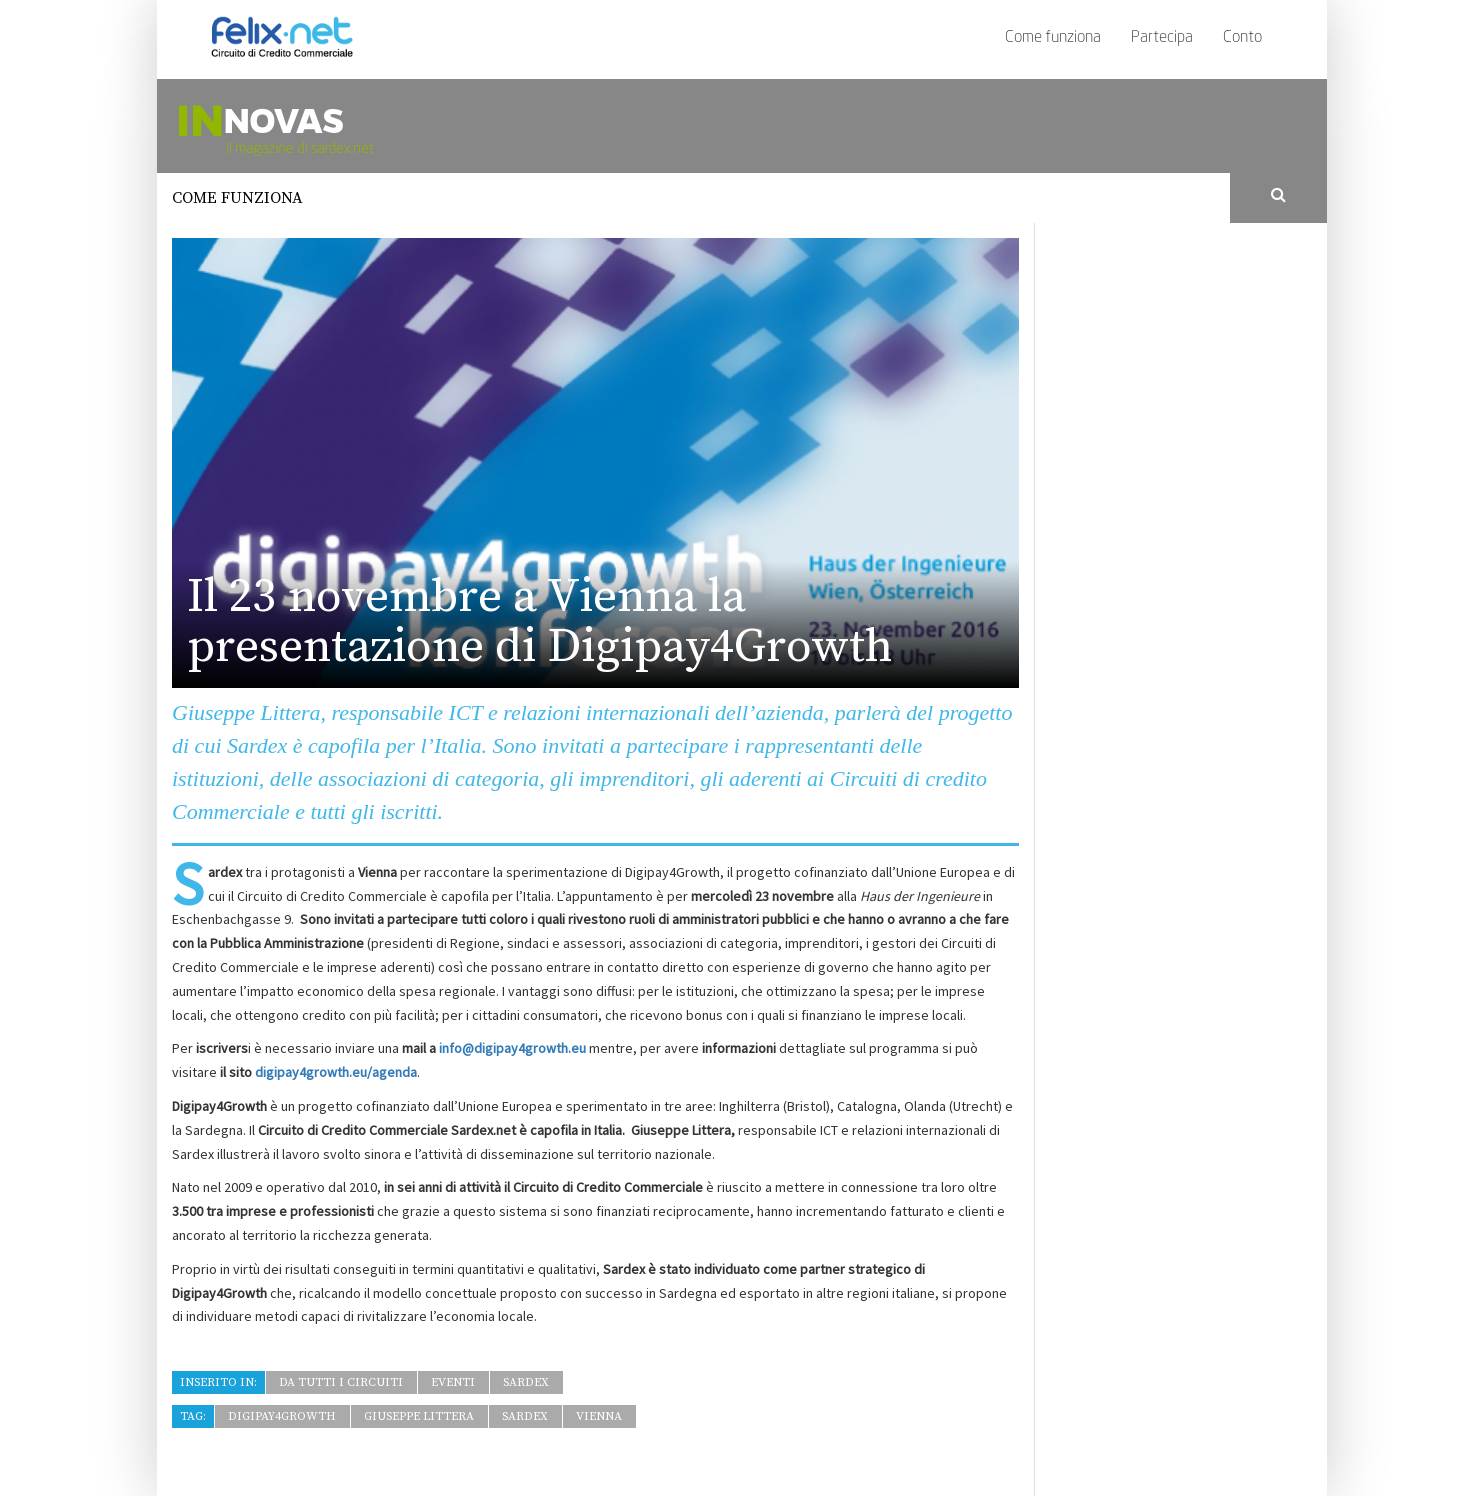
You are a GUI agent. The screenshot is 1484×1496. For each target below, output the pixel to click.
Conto (1242, 38)
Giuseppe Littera (419, 1416)
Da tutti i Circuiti (341, 1382)
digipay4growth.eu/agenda (336, 1072)
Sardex (526, 1382)
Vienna (599, 1416)
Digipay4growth (282, 1416)
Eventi (453, 1382)
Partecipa (1162, 38)
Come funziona (1053, 38)
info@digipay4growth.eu (512, 1048)
